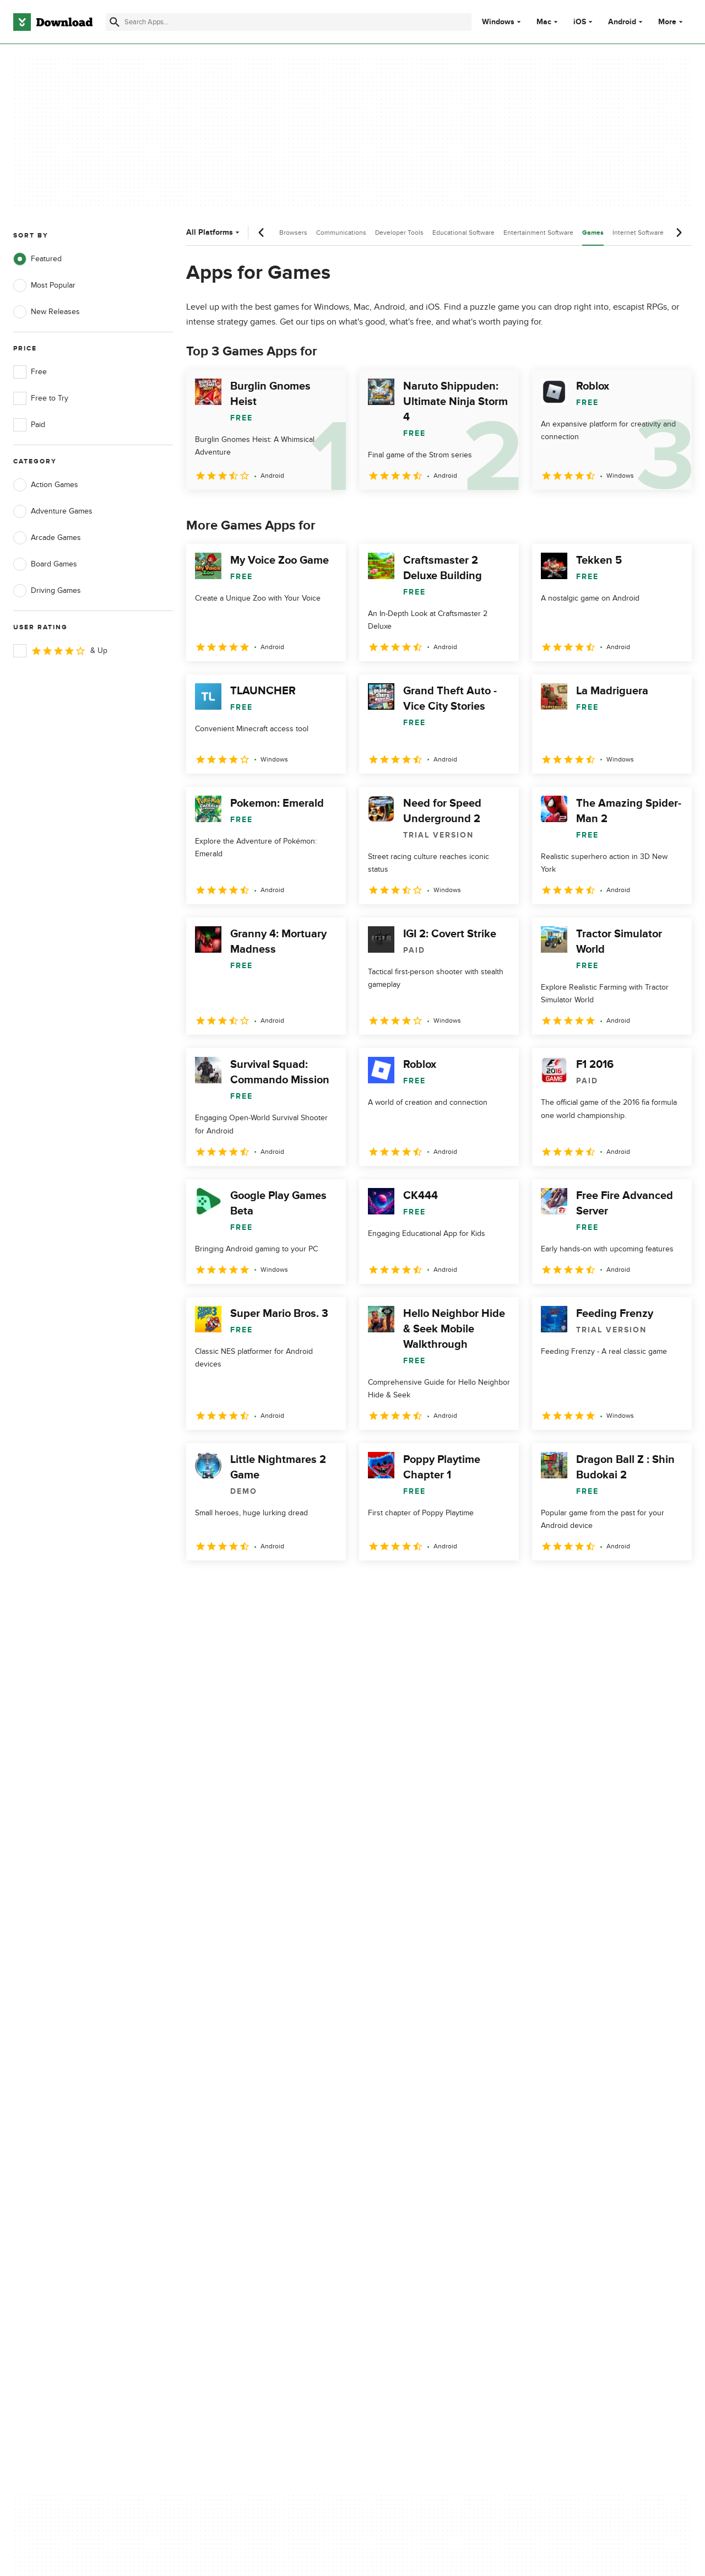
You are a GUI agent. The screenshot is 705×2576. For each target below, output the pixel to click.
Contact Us (219, 2138)
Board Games (45, 564)
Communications (341, 232)
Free (30, 372)
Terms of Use (412, 2119)
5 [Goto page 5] (312, 1584)
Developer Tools (399, 232)
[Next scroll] (678, 232)
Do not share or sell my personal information (429, 2163)
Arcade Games (47, 537)
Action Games (45, 485)
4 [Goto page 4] (283, 1584)
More (671, 21)
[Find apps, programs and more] (288, 22)
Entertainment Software (538, 232)
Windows (498, 22)
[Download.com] (53, 22)
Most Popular (44, 285)
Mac (543, 22)
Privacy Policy (412, 2100)
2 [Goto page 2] (226, 1584)
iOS (579, 22)
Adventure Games (53, 511)
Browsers (293, 232)
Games (593, 233)
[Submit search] (114, 22)
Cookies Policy (414, 2138)
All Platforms (214, 232)
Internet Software (638, 232)
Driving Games (47, 590)
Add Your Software (232, 2119)
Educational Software (463, 232)
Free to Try (40, 398)
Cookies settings (417, 2188)
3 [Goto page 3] (254, 1584)
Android (622, 22)
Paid (29, 424)
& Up (60, 650)
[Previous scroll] (261, 232)
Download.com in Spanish (245, 2157)
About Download (229, 2100)
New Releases (46, 311)
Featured (37, 259)
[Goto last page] (672, 1585)
